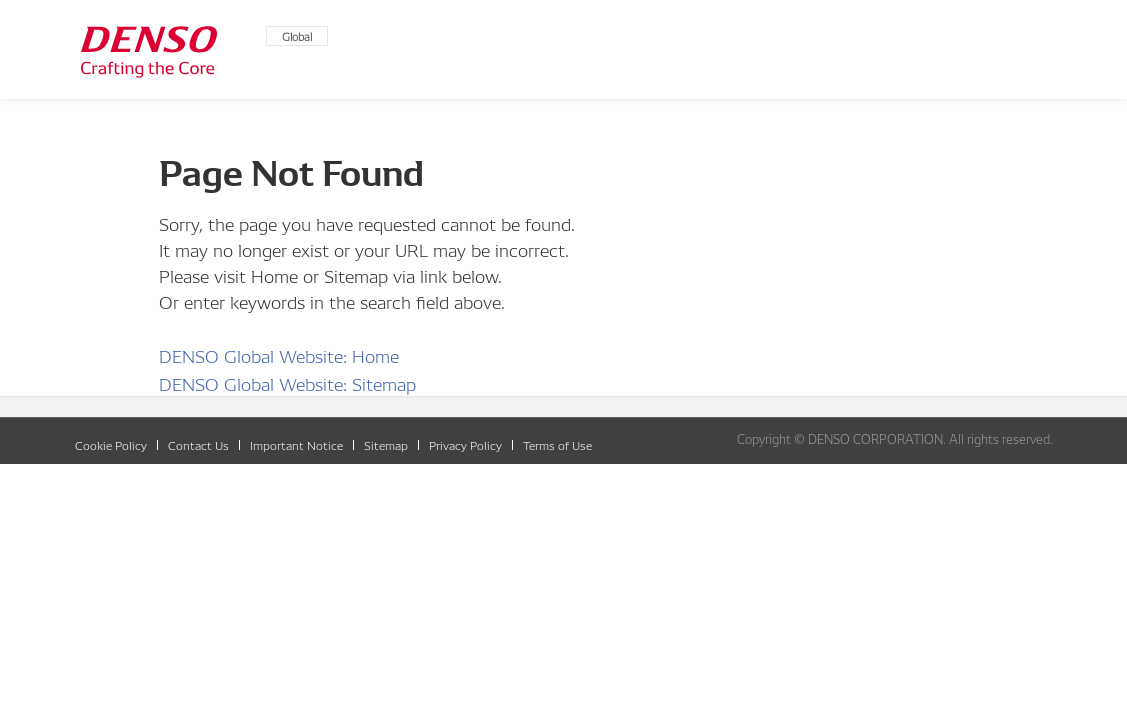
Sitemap (386, 444)
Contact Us (198, 444)
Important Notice (296, 444)
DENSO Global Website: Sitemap (287, 382)
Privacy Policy (465, 444)
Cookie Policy (111, 444)
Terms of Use (557, 444)
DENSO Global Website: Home (279, 354)
